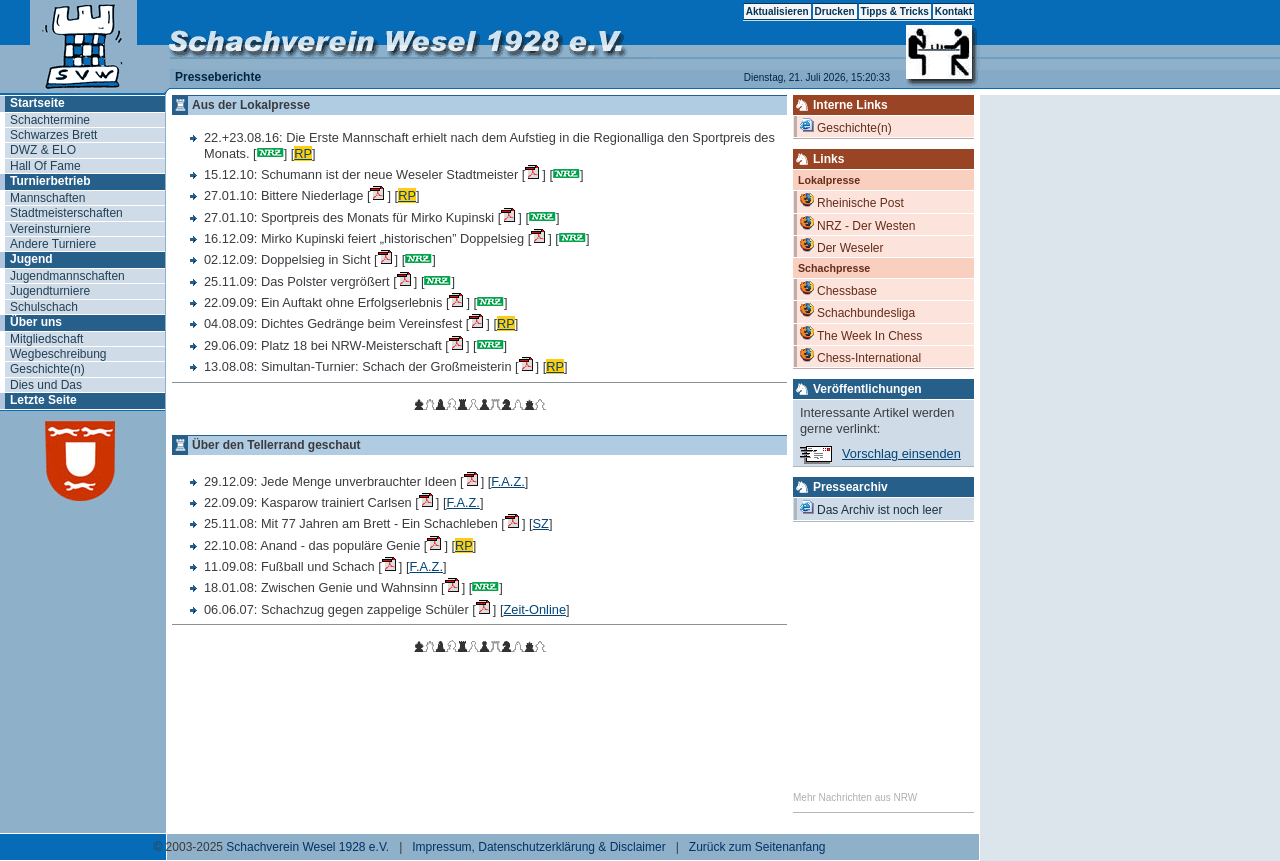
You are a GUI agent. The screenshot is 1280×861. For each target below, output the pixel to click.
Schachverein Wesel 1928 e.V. (307, 847)
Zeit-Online (534, 609)
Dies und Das (46, 385)
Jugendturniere (50, 291)
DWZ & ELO (43, 150)
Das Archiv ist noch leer (871, 508)
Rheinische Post (852, 201)
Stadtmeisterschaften (66, 213)
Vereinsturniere (50, 229)
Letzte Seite (43, 400)
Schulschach (44, 307)
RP (303, 153)
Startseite (37, 103)
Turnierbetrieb (50, 181)
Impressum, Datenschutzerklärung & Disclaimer (538, 847)
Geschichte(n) (47, 369)
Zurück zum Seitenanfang (757, 847)
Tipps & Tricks (895, 11)
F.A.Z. (507, 481)
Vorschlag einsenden (901, 453)
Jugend (31, 259)
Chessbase (838, 289)
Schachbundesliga (857, 311)
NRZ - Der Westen (857, 224)
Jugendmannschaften (67, 276)
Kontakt (953, 11)
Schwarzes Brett (53, 135)
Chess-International (860, 356)
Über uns (36, 322)
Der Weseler (841, 246)
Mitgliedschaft (46, 339)
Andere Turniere (53, 244)
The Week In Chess (861, 334)
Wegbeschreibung (58, 354)
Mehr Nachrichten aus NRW (855, 797)
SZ (541, 523)
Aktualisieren (777, 11)
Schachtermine (50, 120)
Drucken (835, 11)
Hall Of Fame (45, 166)
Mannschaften (47, 198)
